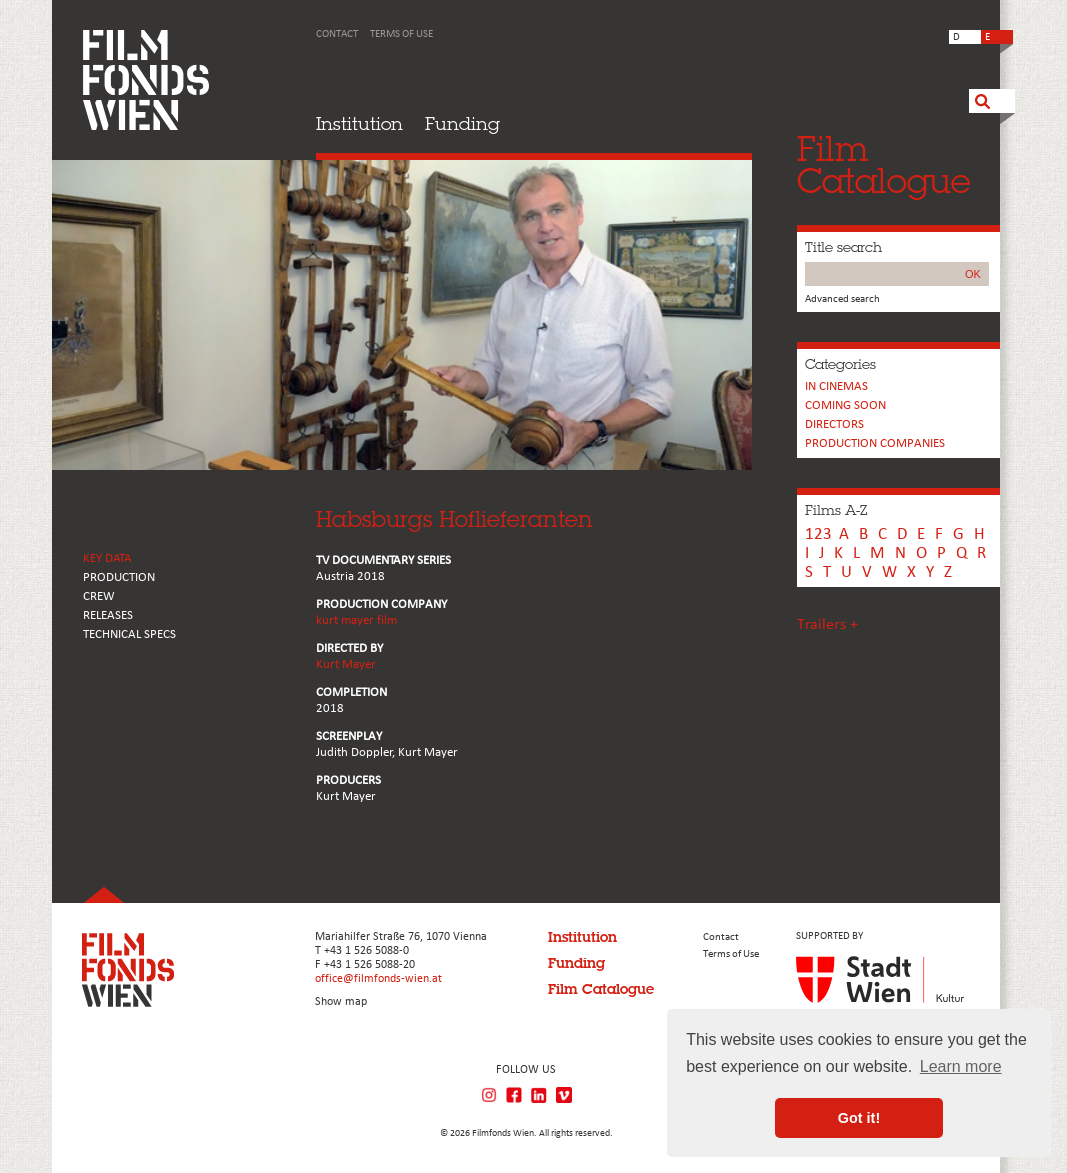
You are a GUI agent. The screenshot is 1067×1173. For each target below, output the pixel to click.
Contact (337, 34)
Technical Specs (129, 634)
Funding (462, 123)
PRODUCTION (119, 577)
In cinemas (836, 386)
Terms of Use (401, 34)
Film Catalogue (601, 989)
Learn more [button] (961, 1066)
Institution (359, 123)
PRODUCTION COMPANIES (875, 443)
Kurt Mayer (346, 664)
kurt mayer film (356, 620)
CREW (99, 596)
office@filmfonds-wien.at (378, 979)
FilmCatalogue (884, 164)
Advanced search (842, 299)
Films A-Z (836, 510)
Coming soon (845, 405)
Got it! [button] (859, 1118)
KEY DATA (107, 558)
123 (818, 534)
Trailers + (827, 625)
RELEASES (108, 615)
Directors (834, 424)
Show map (341, 1002)
